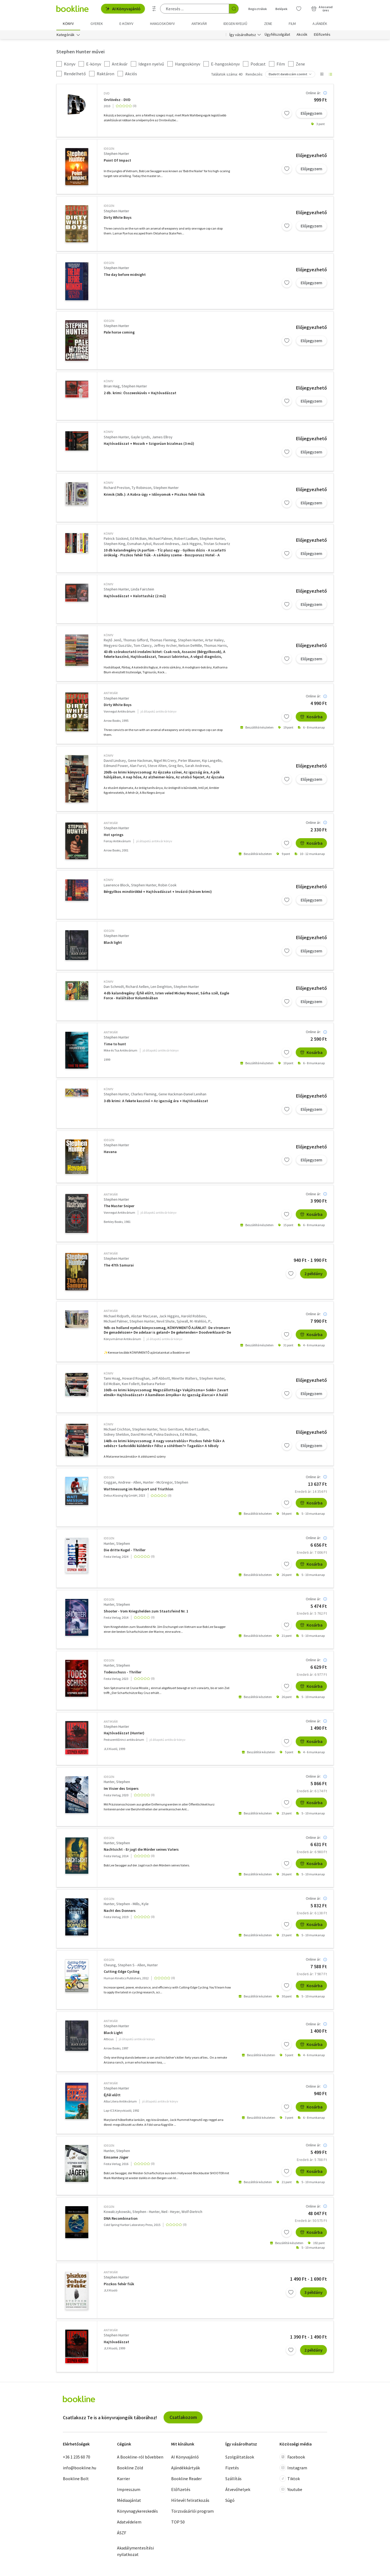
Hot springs (113, 834)
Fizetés (232, 2467)
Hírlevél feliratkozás (190, 2500)
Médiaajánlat (129, 2500)
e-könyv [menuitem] (126, 23)
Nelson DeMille (190, 645)
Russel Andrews (166, 543)
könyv (108, 381)
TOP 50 (178, 2522)
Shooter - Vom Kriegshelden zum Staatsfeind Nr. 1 (146, 1611)
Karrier (123, 2478)
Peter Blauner (189, 760)
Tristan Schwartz (216, 543)
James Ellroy (162, 437)
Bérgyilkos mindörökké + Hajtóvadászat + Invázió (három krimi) (158, 891)
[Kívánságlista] (299, 9)
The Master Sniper (119, 1206)
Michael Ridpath (116, 1316)
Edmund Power (116, 765)
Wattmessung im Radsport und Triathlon (138, 1489)
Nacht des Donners (120, 1910)
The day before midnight (125, 274)
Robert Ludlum (186, 538)
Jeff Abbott (160, 1378)
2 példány (313, 1273)
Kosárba (311, 716)
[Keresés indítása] (234, 9)
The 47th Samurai (119, 1265)
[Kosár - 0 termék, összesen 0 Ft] (322, 8)
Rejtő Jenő (112, 640)
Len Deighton (161, 986)
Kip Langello (212, 760)
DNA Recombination (121, 2218)
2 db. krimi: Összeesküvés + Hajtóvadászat (140, 393)
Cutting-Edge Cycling (121, 1971)
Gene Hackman (140, 760)
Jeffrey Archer (165, 645)
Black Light (113, 2032)
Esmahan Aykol (139, 543)
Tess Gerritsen (171, 1429)
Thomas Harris (215, 645)
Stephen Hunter (116, 153)
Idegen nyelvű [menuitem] (235, 23)
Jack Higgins (191, 543)
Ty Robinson (141, 487)
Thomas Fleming (163, 640)
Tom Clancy (143, 645)
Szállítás (233, 2478)
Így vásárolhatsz (242, 34)
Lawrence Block (116, 885)
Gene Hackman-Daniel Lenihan (182, 1094)
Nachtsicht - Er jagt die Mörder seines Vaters (141, 1849)
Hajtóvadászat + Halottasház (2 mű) (135, 596)
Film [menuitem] (292, 23)
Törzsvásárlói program (192, 2511)
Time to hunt (115, 1044)
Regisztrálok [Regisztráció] (257, 9)
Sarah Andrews (197, 765)
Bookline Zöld (130, 2467)
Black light (113, 942)
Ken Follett (130, 1383)
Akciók (302, 34)
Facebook (292, 2457)
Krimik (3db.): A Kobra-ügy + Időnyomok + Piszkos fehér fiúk (154, 494)
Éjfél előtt (112, 2095)
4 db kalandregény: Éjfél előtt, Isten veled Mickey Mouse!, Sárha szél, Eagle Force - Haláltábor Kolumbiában (166, 995)
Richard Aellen (137, 986)
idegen (109, 148)
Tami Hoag (112, 1378)
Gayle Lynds (140, 437)
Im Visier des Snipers (121, 1788)
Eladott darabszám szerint (288, 74)
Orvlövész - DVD (117, 99)
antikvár (111, 693)
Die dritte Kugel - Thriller (124, 1550)
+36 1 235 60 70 (76, 2457)
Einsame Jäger (116, 2157)
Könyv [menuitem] (68, 23)
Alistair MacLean (144, 1316)
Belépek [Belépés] (281, 9)
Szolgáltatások (239, 2457)
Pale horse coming (119, 332)
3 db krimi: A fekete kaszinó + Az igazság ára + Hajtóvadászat (156, 1101)
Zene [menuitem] (268, 23)
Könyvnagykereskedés (137, 2511)
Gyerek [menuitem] (96, 23)
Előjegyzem (311, 113)
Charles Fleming (144, 1094)
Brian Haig (112, 386)
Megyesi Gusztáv (118, 645)
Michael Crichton (117, 1429)
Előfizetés (322, 34)
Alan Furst (138, 765)
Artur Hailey (214, 640)
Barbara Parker (153, 1383)
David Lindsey (115, 760)
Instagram (293, 2467)
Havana (110, 1152)
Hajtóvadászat (116, 2342)
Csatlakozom (183, 2417)
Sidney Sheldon (116, 1434)
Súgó (230, 2500)
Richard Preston (117, 487)
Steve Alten (157, 765)
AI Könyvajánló (123, 8)
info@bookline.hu (79, 2467)
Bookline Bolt (76, 2478)
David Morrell (141, 1434)
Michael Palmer (160, 538)
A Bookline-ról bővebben (140, 2457)
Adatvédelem (129, 2522)
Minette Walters (184, 1378)
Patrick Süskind (116, 538)
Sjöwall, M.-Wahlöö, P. (194, 1321)
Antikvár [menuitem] (199, 23)
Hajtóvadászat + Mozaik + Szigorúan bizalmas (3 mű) (149, 443)
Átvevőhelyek (237, 2489)
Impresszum (128, 2489)
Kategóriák (65, 34)
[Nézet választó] (321, 74)
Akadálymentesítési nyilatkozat (135, 2551)
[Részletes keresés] (154, 9)
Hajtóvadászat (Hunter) (124, 1733)
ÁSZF (121, 2532)
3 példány (313, 2292)
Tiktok (290, 2478)
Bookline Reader (186, 2478)
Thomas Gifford (135, 640)
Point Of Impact (117, 160)
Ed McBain (138, 538)
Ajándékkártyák (185, 2467)
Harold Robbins (193, 1316)
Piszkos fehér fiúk (119, 2284)
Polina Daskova (166, 1434)
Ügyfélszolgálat (277, 34)
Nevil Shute (166, 1321)
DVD (107, 93)
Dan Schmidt (114, 986)
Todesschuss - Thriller (122, 1672)
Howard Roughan (136, 1378)
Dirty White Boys (118, 217)
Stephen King (114, 543)
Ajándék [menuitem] (320, 23)
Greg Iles (175, 765)
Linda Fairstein (142, 589)
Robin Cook (167, 885)
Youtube (291, 2489)
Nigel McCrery (165, 760)
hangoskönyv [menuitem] (162, 23)
